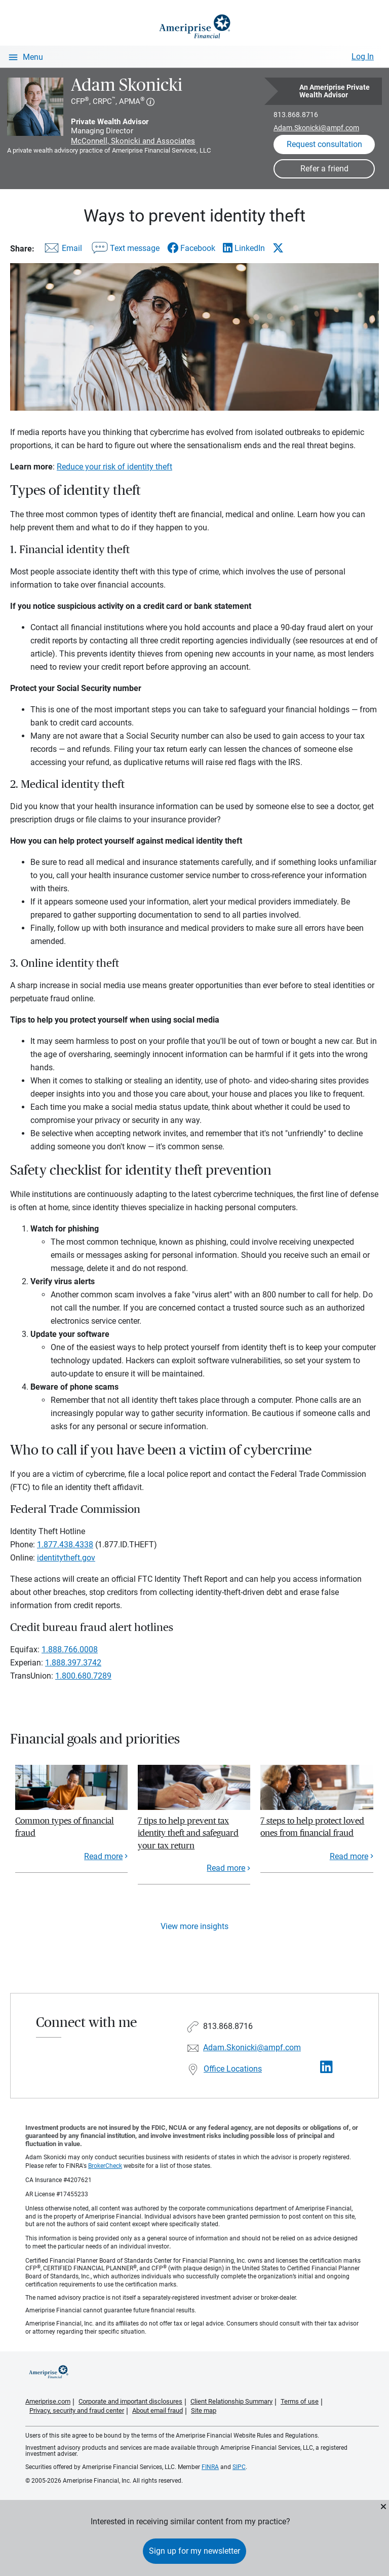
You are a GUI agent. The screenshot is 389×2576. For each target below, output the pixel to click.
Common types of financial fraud (64, 1827)
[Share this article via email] (62, 250)
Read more (103, 1856)
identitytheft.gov (66, 1558)
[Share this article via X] (278, 247)
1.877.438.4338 (65, 1544)
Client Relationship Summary (231, 2401)
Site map (203, 2410)
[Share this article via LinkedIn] (244, 248)
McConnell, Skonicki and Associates (133, 141)
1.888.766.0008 (70, 1649)
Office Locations (233, 2069)
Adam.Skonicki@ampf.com (316, 128)
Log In (363, 56)
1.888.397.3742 (73, 1662)
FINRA (210, 2467)
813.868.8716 (296, 115)
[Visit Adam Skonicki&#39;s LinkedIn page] (326, 2067)
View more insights (194, 1926)
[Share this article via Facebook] (191, 248)
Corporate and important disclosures (130, 2401)
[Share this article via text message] (125, 250)
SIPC (239, 2467)
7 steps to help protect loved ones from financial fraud (312, 1827)
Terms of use (300, 2401)
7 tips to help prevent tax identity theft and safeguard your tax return (188, 1833)
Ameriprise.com (47, 2401)
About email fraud (157, 2410)
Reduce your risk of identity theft (114, 466)
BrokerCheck (105, 2165)
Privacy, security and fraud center (76, 2410)
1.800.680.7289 (83, 1676)
